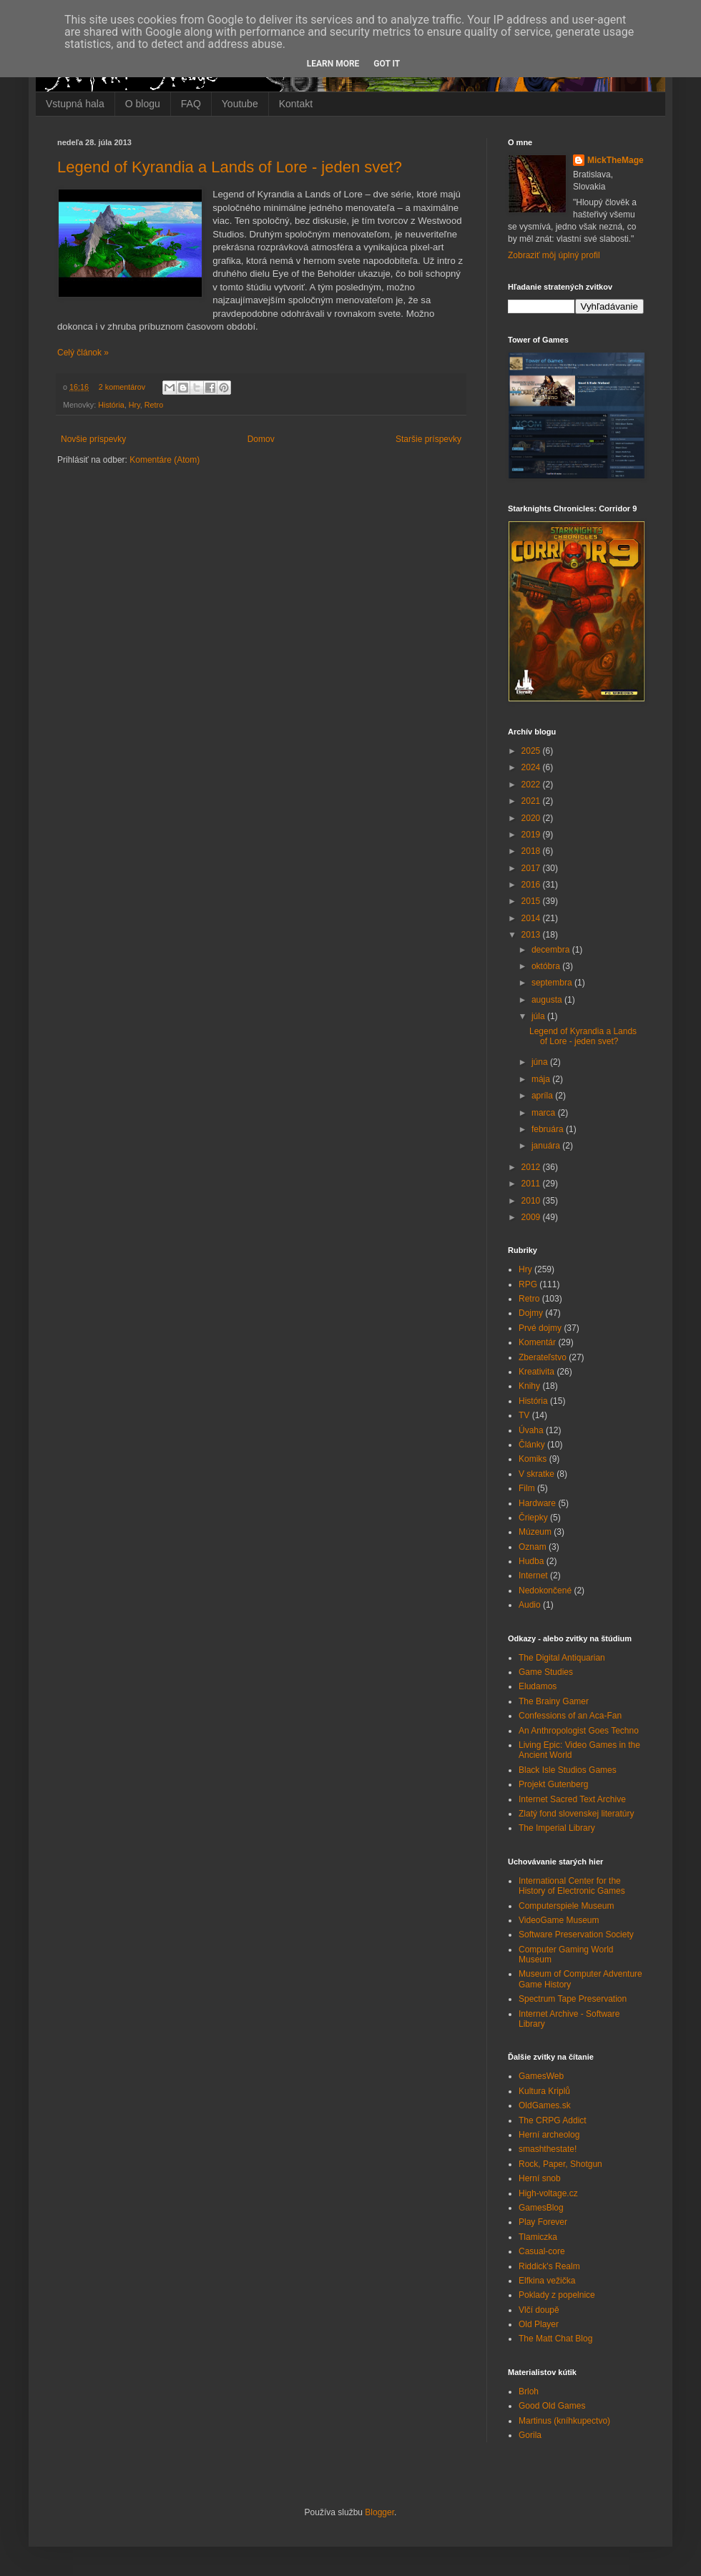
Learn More (333, 64)
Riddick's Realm (549, 2266)
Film (527, 1488)
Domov (261, 439)
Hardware (537, 1503)
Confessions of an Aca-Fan (570, 1716)
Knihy (529, 1386)
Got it (386, 64)
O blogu (142, 103)
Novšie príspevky (93, 439)
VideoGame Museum (559, 1920)
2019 (532, 835)
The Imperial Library (557, 1828)
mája (541, 1079)
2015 (532, 901)
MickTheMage (615, 160)
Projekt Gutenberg (553, 1784)
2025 (532, 751)
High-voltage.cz (548, 2193)
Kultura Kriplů (544, 2091)
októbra (546, 966)
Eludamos (538, 1686)
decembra (551, 950)
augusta (547, 1000)
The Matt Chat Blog (555, 2339)
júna (540, 1062)
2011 (532, 1184)
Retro (153, 404)
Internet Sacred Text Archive (572, 1799)
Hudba (531, 1561)
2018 (532, 851)
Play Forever (543, 2222)
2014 (532, 918)
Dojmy (531, 1313)
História (111, 404)
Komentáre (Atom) (164, 460)
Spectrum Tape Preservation (573, 1999)
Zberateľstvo (543, 1357)
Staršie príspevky (428, 439)
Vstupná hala (75, 103)
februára (548, 1129)
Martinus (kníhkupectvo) (564, 2421)
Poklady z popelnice (557, 2295)
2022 (532, 785)
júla (539, 1016)
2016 (532, 885)
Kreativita (536, 1372)
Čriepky (533, 1518)
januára (546, 1146)
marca (544, 1113)
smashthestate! (548, 2149)
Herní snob (540, 2178)
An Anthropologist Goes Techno (579, 1731)
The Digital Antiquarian (562, 1658)
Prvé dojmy (540, 1328)
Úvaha (531, 1430)
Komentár (537, 1342)
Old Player (539, 2324)
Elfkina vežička (547, 2281)
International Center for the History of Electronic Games (572, 1886)
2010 (532, 1201)
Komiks (532, 1459)
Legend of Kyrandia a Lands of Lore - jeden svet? (229, 167)
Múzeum (535, 1532)
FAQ (191, 103)
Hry (134, 404)
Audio (530, 1605)
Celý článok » (83, 353)
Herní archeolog (549, 2135)
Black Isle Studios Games (568, 1770)
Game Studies (546, 1672)
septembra (552, 983)
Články (532, 1445)
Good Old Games (552, 2406)
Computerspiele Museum (566, 1906)
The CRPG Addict (553, 2120)
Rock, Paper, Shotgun (560, 2164)
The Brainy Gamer (554, 1701)
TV (524, 1415)
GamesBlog (541, 2208)
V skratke (536, 1474)
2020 (532, 818)
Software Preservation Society (576, 1934)
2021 (532, 801)
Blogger (379, 2512)
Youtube (240, 103)
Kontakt (296, 103)
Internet (533, 1575)
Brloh (529, 2391)
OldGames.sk (545, 2105)
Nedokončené (545, 1591)
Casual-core (542, 2251)
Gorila (530, 2435)
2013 (532, 935)
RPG (528, 1284)
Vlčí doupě (539, 2310)
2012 (532, 1167)
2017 (532, 868)
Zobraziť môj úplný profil (554, 255)
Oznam (532, 1547)
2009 (532, 1217)
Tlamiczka (538, 2237)
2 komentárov (122, 387)
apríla (543, 1096)
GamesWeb (541, 2076)
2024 (532, 767)
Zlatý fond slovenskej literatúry (576, 1814)
